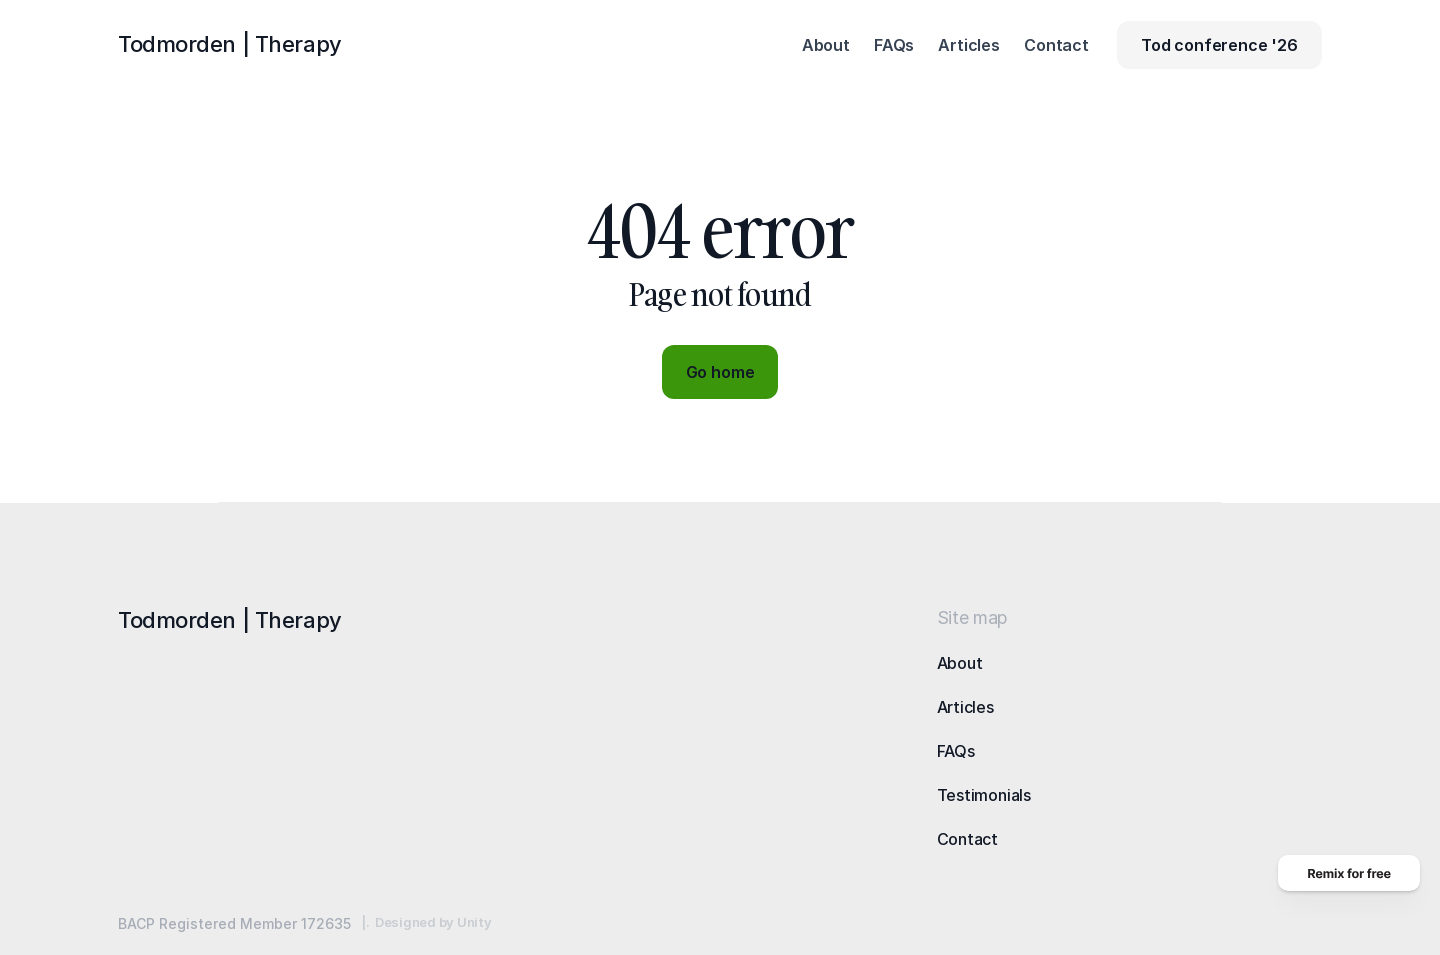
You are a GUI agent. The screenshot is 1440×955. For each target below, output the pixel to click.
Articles (965, 707)
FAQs (956, 751)
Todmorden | (230, 44)
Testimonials (984, 795)
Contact (967, 839)
